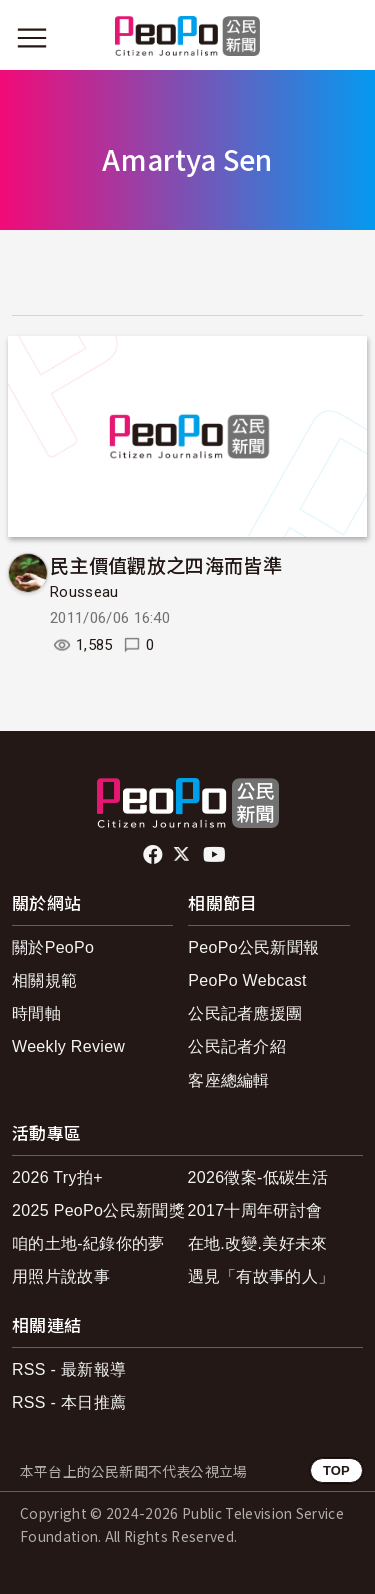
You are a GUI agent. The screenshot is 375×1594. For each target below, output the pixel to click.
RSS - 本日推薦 (69, 1402)
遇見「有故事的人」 (261, 1276)
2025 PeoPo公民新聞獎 (98, 1210)
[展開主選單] (32, 38)
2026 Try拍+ (57, 1177)
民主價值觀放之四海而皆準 (166, 564)
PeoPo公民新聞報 (253, 947)
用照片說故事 (61, 1276)
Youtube (216, 855)
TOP (336, 1470)
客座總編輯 (229, 1080)
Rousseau (84, 592)
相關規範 (44, 980)
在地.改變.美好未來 (258, 1243)
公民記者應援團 (245, 1013)
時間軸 (36, 1013)
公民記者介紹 (237, 1046)
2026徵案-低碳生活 (258, 1177)
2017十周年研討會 (255, 1210)
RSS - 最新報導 (69, 1369)
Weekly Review (68, 1046)
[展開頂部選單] (343, 38)
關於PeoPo (53, 947)
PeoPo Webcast (247, 980)
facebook (154, 855)
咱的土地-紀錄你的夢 (88, 1243)
